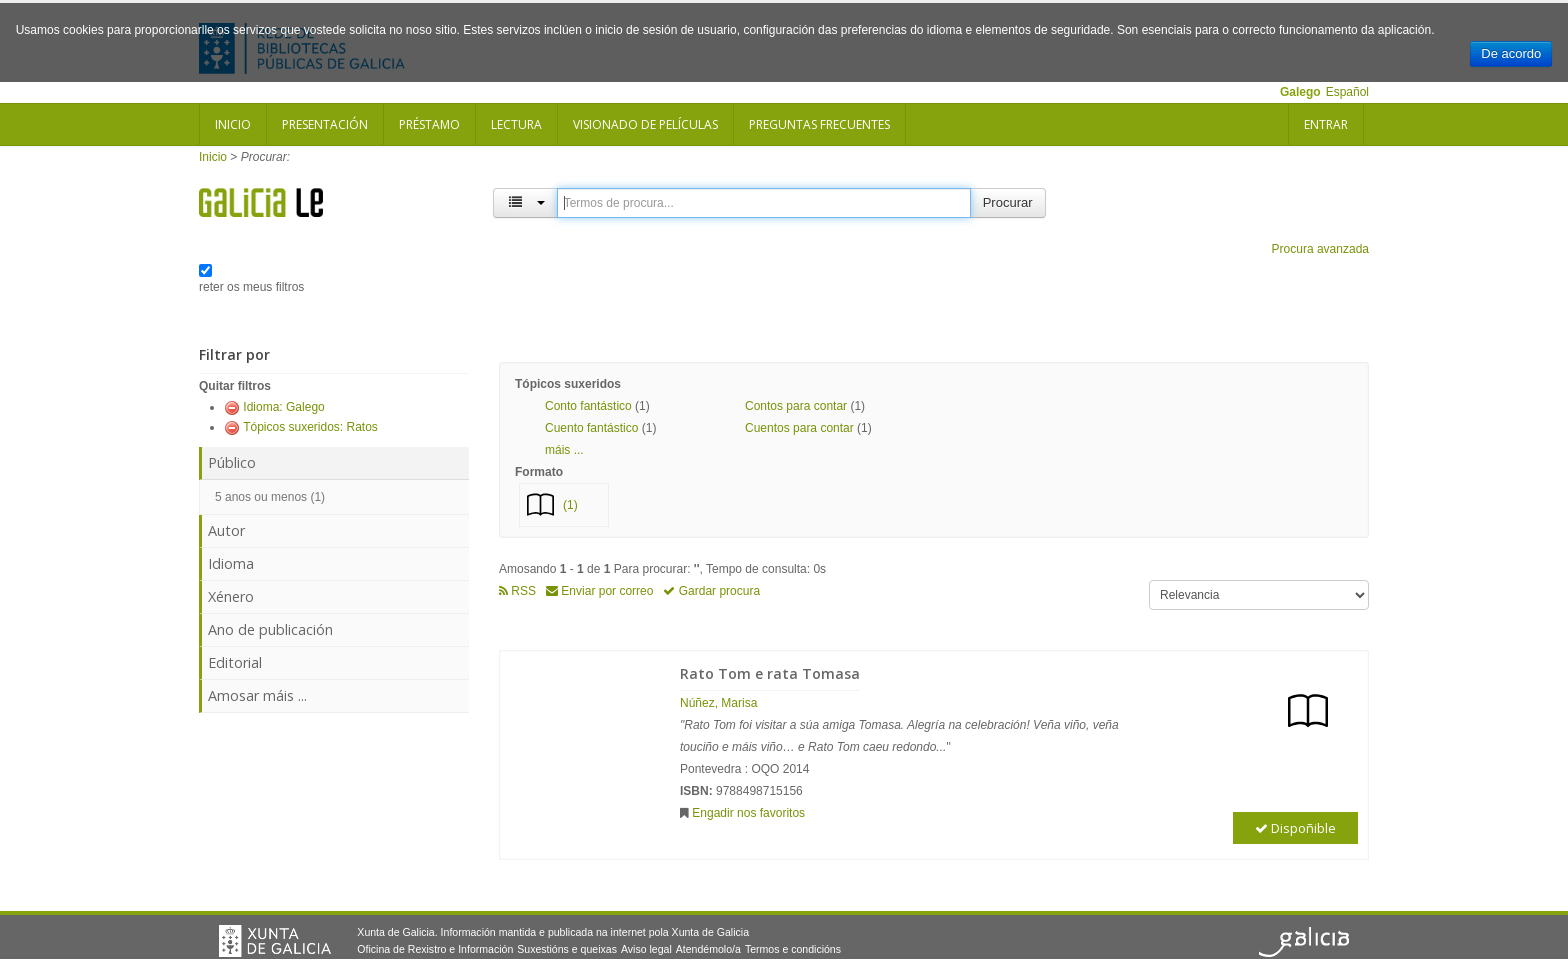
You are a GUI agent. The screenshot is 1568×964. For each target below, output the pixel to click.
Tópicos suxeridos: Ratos (310, 427)
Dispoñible (1295, 828)
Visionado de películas (645, 124)
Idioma (231, 563)
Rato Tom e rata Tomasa (770, 673)
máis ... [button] (564, 450)
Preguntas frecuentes (819, 124)
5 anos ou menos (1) (270, 497)
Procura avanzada (1320, 249)
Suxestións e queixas (567, 949)
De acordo (1511, 53)
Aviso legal (646, 949)
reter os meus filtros (251, 287)
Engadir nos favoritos (748, 813)
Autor (226, 530)
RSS (517, 591)
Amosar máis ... (257, 695)
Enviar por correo (599, 591)
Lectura (516, 124)
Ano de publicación (270, 629)
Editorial (235, 662)
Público (232, 462)
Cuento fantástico (591, 428)
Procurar (1008, 202)
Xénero (231, 596)
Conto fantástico (588, 406)
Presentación (325, 124)
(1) (570, 505)
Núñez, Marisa (718, 703)
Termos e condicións (793, 949)
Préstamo (429, 124)
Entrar (1326, 124)
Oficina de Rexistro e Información (435, 949)
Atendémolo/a (708, 949)
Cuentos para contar (799, 428)
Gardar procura (711, 591)
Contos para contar (796, 406)
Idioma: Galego (283, 407)
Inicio (233, 124)
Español (1347, 92)
